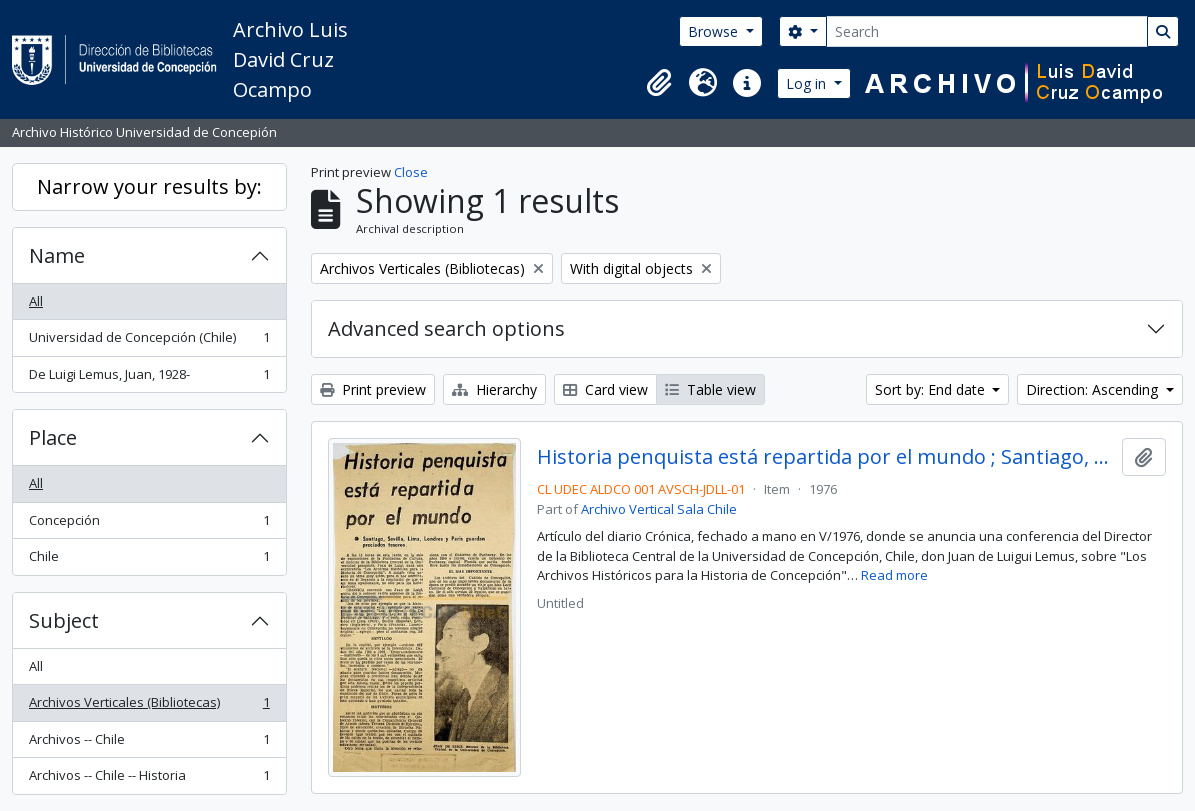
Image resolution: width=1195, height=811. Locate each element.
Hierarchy (494, 389)
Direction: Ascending (1094, 389)
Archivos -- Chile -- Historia (149, 779)
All (36, 301)
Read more (894, 575)
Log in (808, 83)
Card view (605, 389)
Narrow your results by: (149, 186)
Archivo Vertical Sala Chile (659, 509)
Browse (715, 31)
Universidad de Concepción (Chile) (149, 341)
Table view (710, 389)
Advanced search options (446, 328)
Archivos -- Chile (149, 743)
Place (53, 437)
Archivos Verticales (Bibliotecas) (149, 706)
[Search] (987, 31)
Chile (149, 560)
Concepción (149, 524)
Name (57, 255)
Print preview (373, 389)
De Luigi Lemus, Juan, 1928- (149, 378)
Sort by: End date (932, 389)
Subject (64, 620)
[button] (659, 83)
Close (411, 172)
